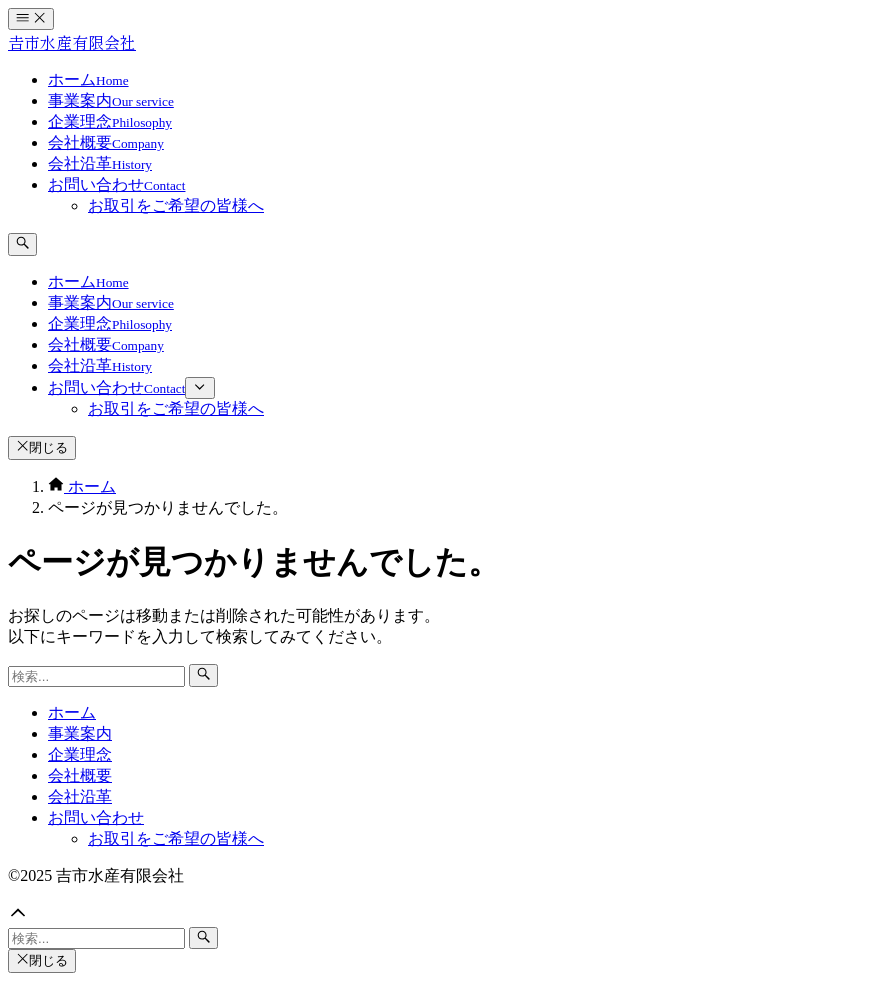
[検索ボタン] (22, 244)
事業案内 (80, 733)
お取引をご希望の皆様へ (176, 838)
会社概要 (80, 775)
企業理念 (80, 754)
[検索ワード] (96, 676)
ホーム (72, 712)
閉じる (42, 447)
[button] (448, 915)
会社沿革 (80, 796)
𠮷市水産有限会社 (72, 43)
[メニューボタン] (31, 19)
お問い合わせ (96, 817)
